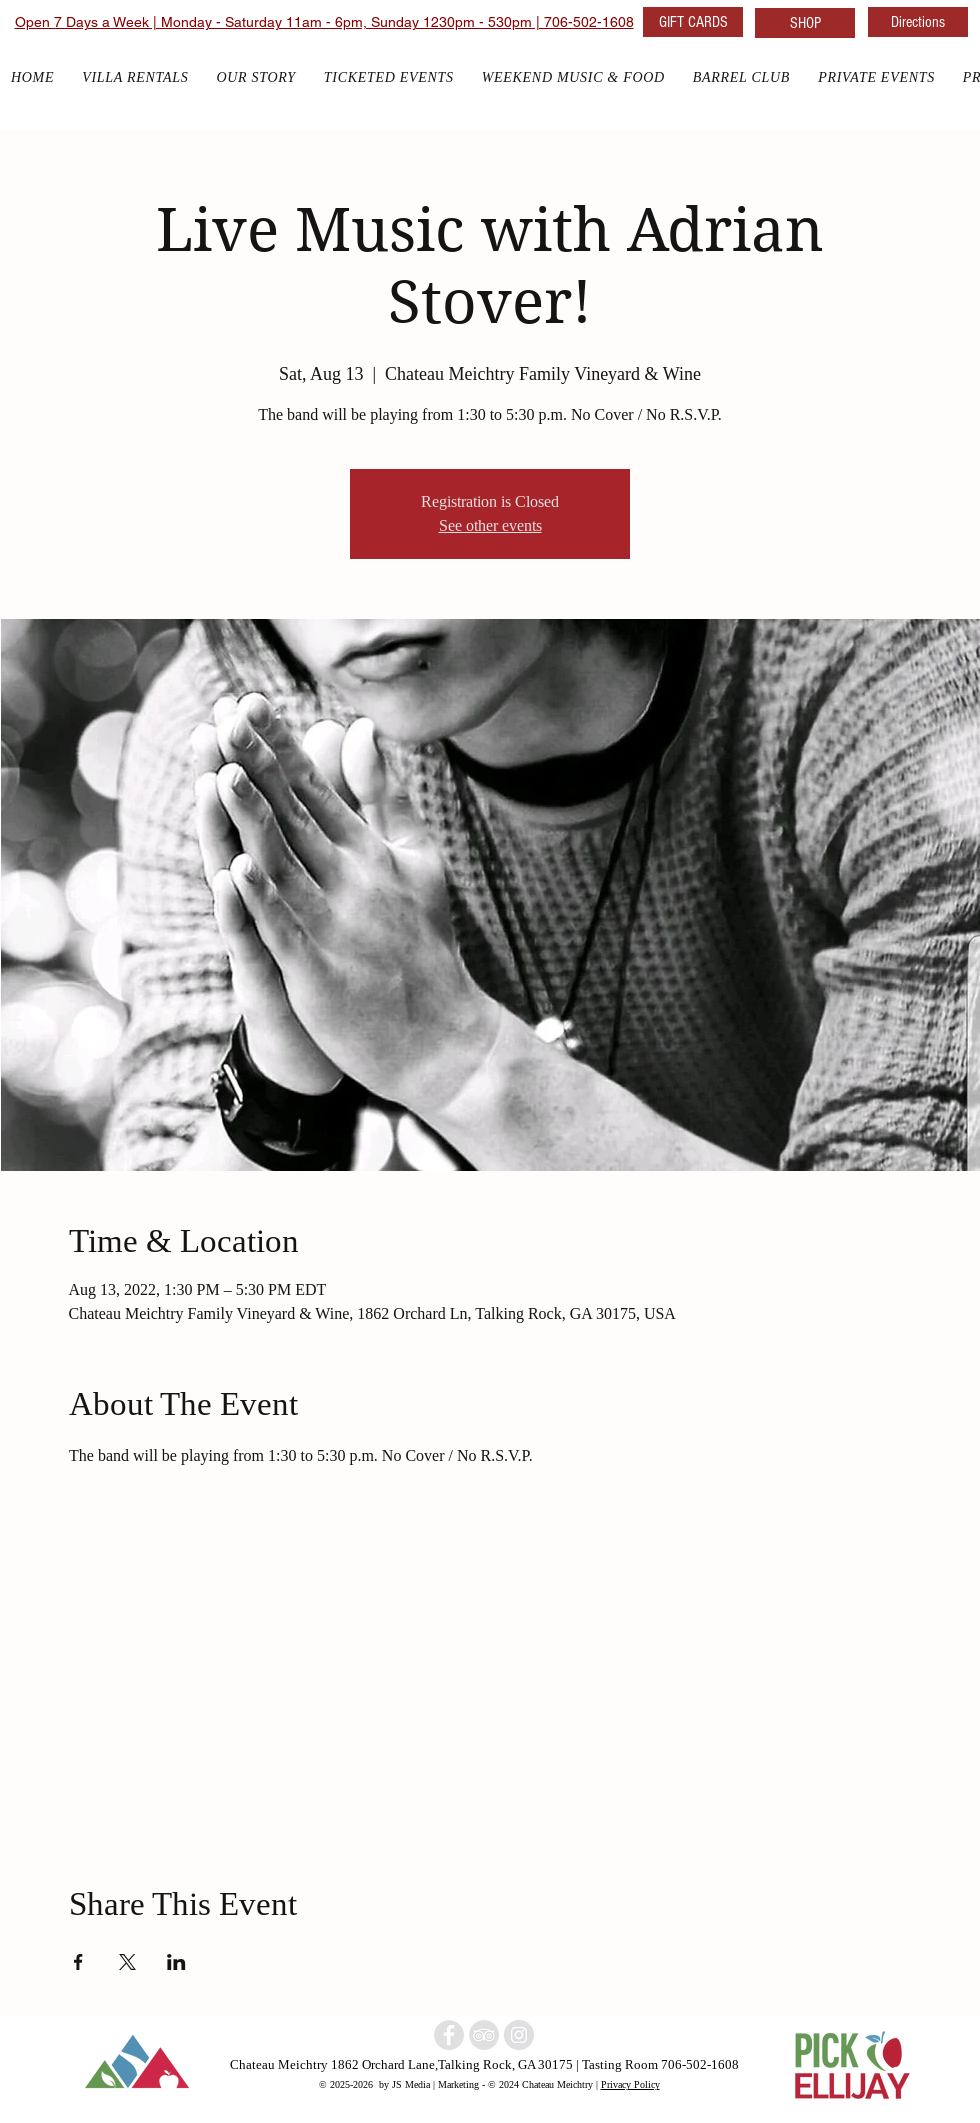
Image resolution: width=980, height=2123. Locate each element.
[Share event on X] (127, 1962)
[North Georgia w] (519, 2035)
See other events (490, 525)
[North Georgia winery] (449, 2035)
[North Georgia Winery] (484, 2035)
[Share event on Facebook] (78, 1962)
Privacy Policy (630, 2084)
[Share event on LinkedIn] (176, 1962)
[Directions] (918, 22)
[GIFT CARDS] (693, 22)
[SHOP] (805, 23)
